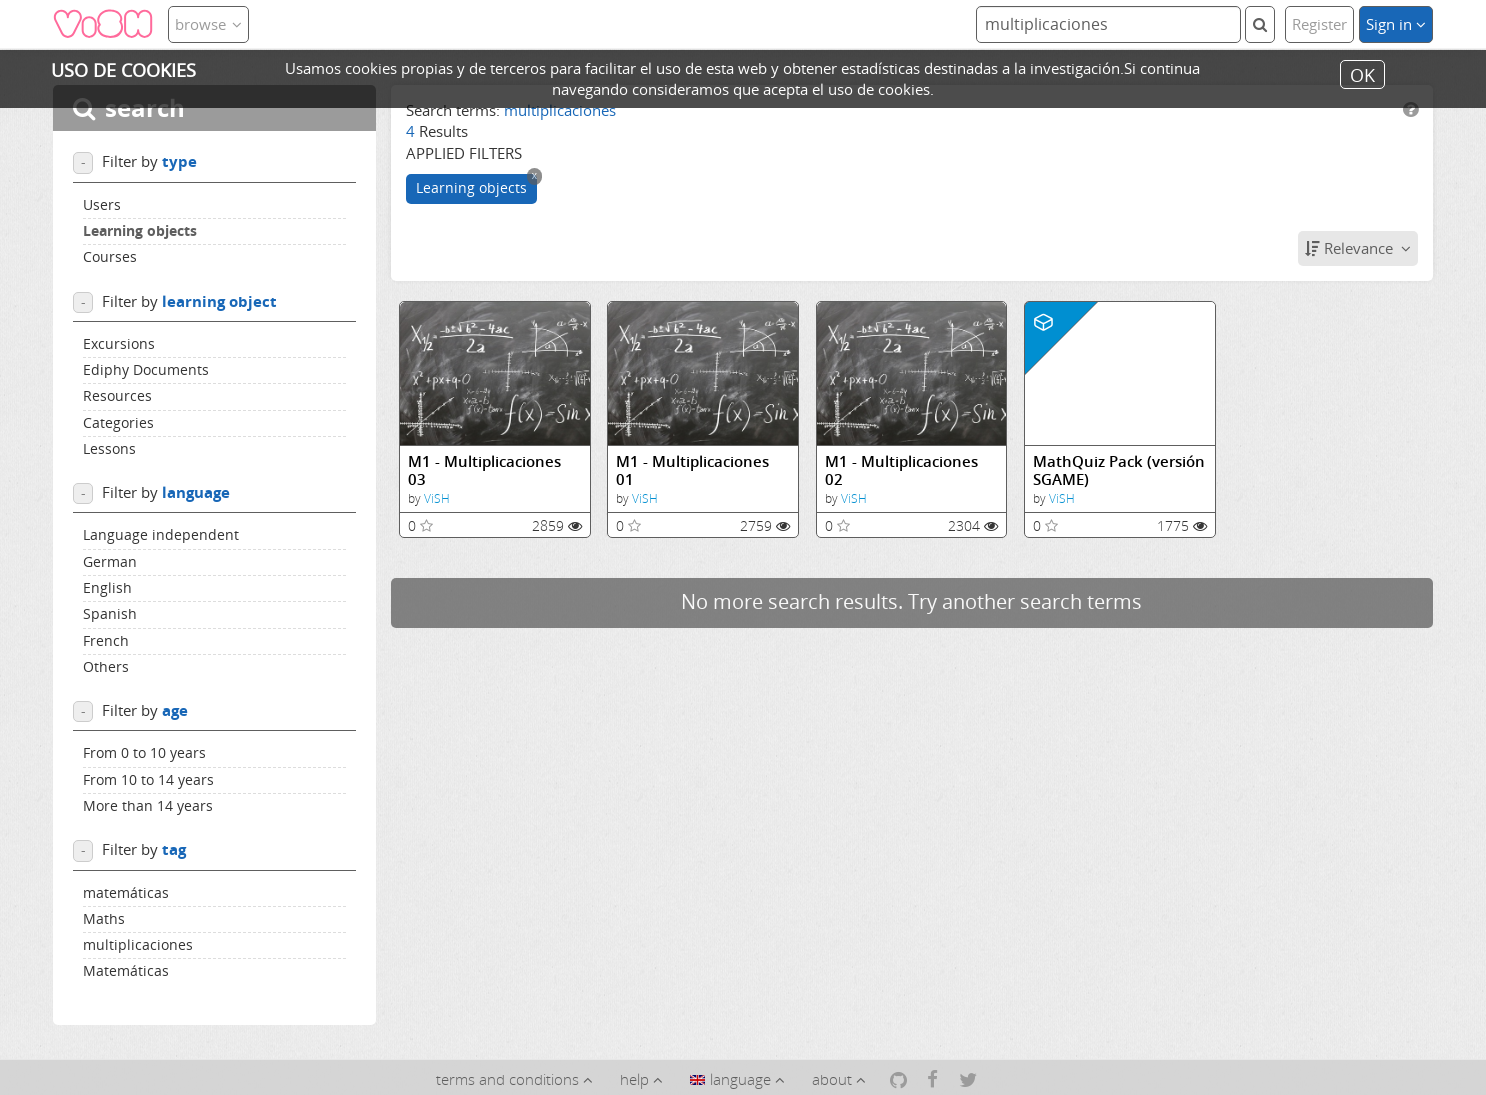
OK (1362, 74)
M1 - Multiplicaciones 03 (484, 470)
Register (1319, 24)
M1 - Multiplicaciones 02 (901, 470)
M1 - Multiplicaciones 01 (692, 470)
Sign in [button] (1396, 24)
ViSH (437, 498)
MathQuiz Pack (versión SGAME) (1119, 470)
